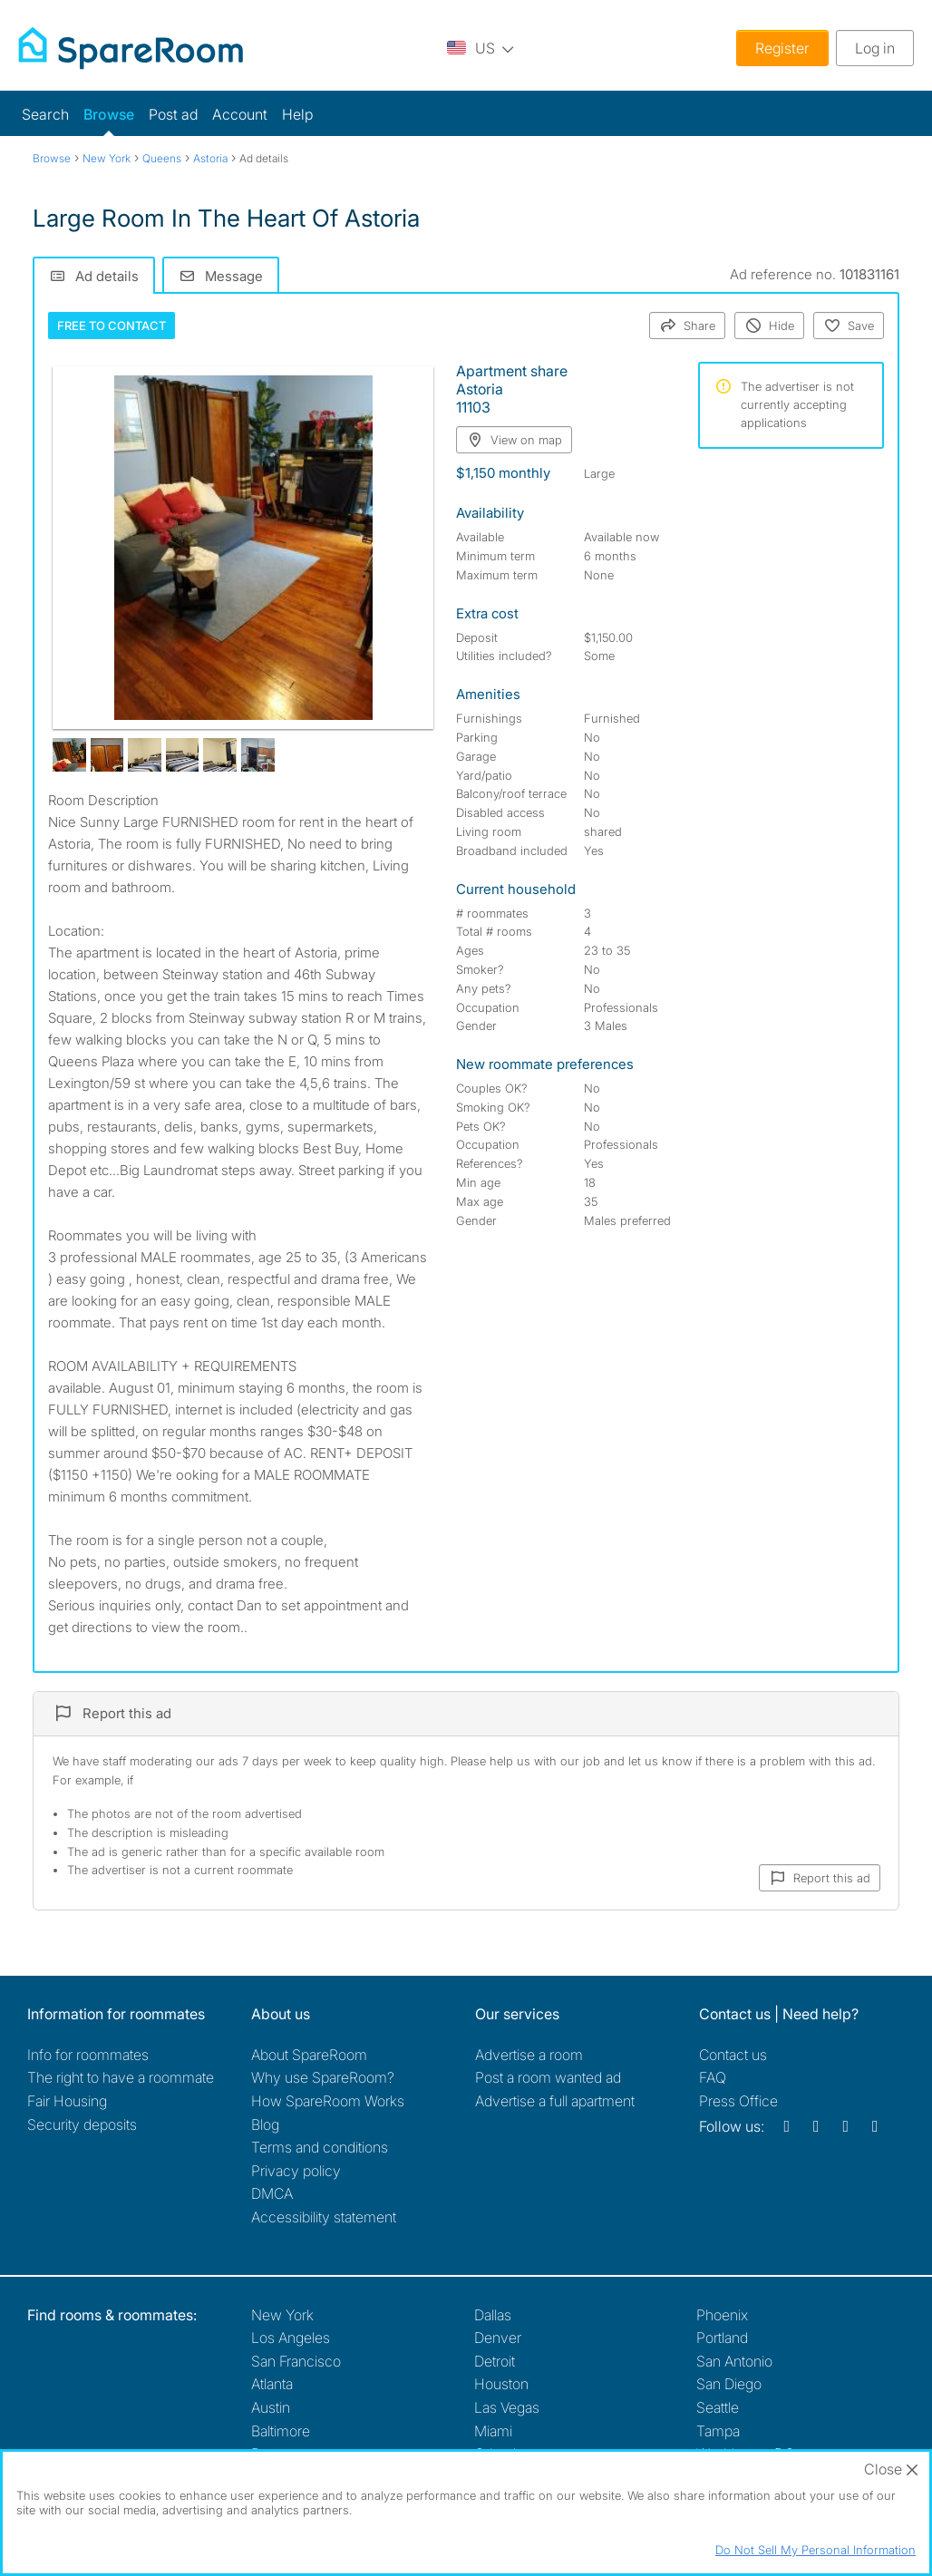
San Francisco (296, 2361)
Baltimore (280, 2431)
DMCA (272, 2193)
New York (282, 2315)
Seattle (717, 2407)
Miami (493, 2431)
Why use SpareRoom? (322, 2077)
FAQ (712, 2077)
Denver (497, 2337)
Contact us (733, 2055)
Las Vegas (506, 2407)
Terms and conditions (319, 2147)
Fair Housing (67, 2101)
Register (782, 48)
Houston (501, 2384)
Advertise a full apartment (555, 2101)
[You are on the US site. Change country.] (480, 47)
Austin (270, 2407)
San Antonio (734, 2361)
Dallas (492, 2315)
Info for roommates (88, 2055)
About (309, 2055)
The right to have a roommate (120, 2077)
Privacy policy (296, 2171)
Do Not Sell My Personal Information (815, 2549)
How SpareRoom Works (327, 2101)
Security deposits (82, 2124)
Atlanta (272, 2384)
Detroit (494, 2361)
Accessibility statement (323, 2217)
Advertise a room (529, 2055)
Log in (875, 48)
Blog (265, 2124)
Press (738, 2101)
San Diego (729, 2384)
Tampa (718, 2431)
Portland (722, 2337)
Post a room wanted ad (548, 2077)
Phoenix (722, 2315)
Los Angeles (290, 2337)
